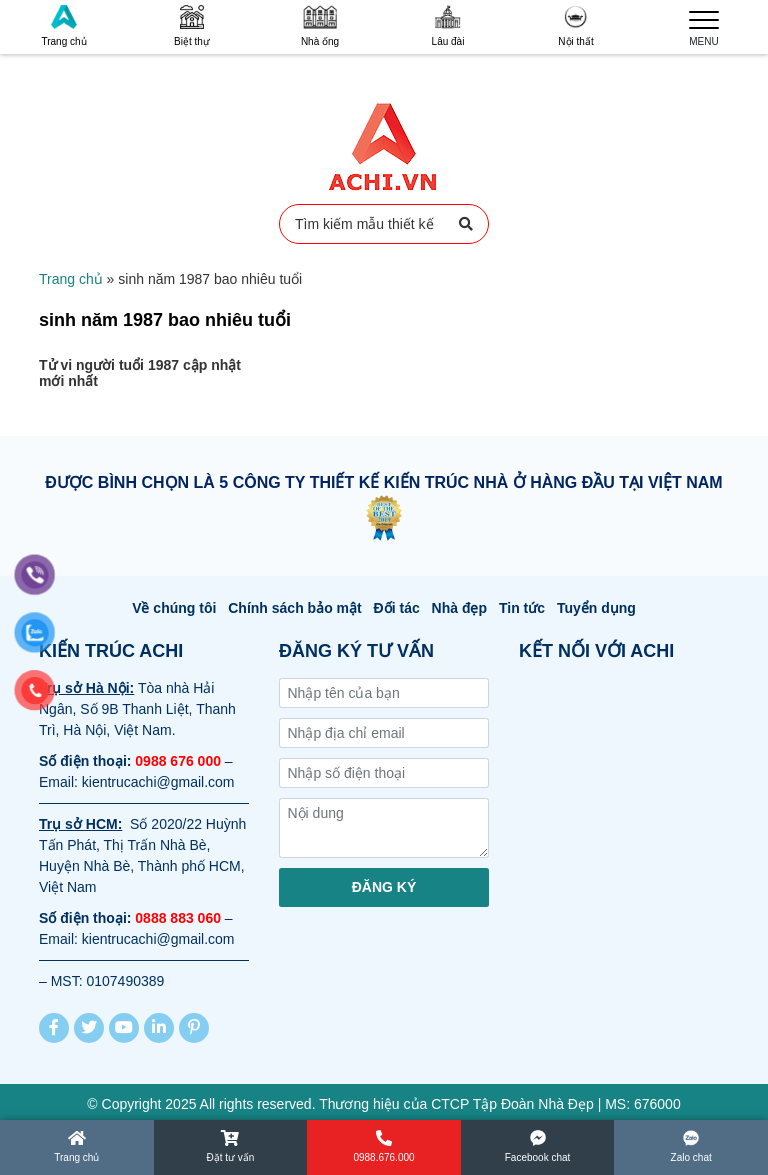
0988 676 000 (178, 761)
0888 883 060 (178, 918)
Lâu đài (448, 26)
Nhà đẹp (459, 608)
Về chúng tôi (174, 608)
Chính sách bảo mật (294, 608)
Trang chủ (63, 26)
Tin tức (522, 608)
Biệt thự (192, 26)
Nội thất (575, 26)
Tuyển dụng (596, 608)
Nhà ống (320, 26)
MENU (704, 26)
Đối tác (397, 608)
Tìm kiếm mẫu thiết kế (384, 224)
